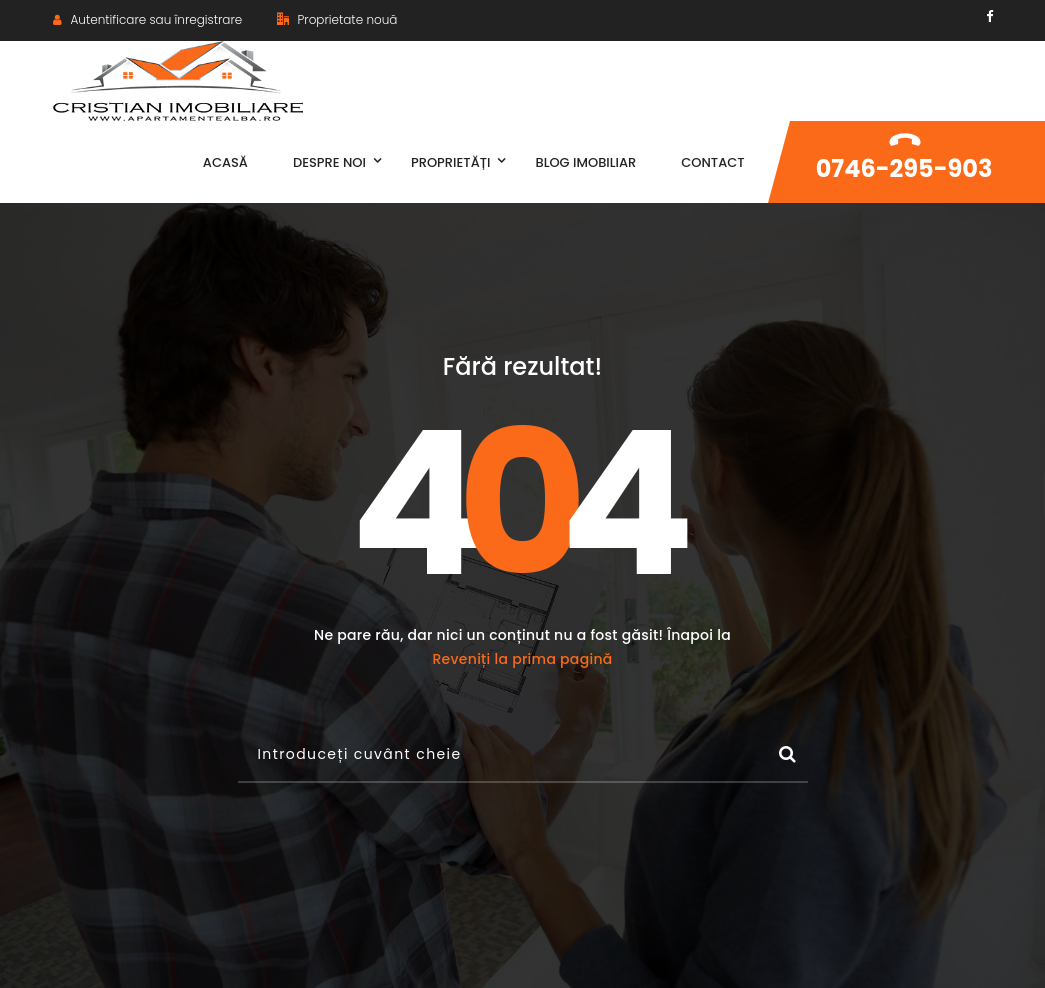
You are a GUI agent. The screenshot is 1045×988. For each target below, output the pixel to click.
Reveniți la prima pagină (522, 659)
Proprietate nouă (337, 19)
